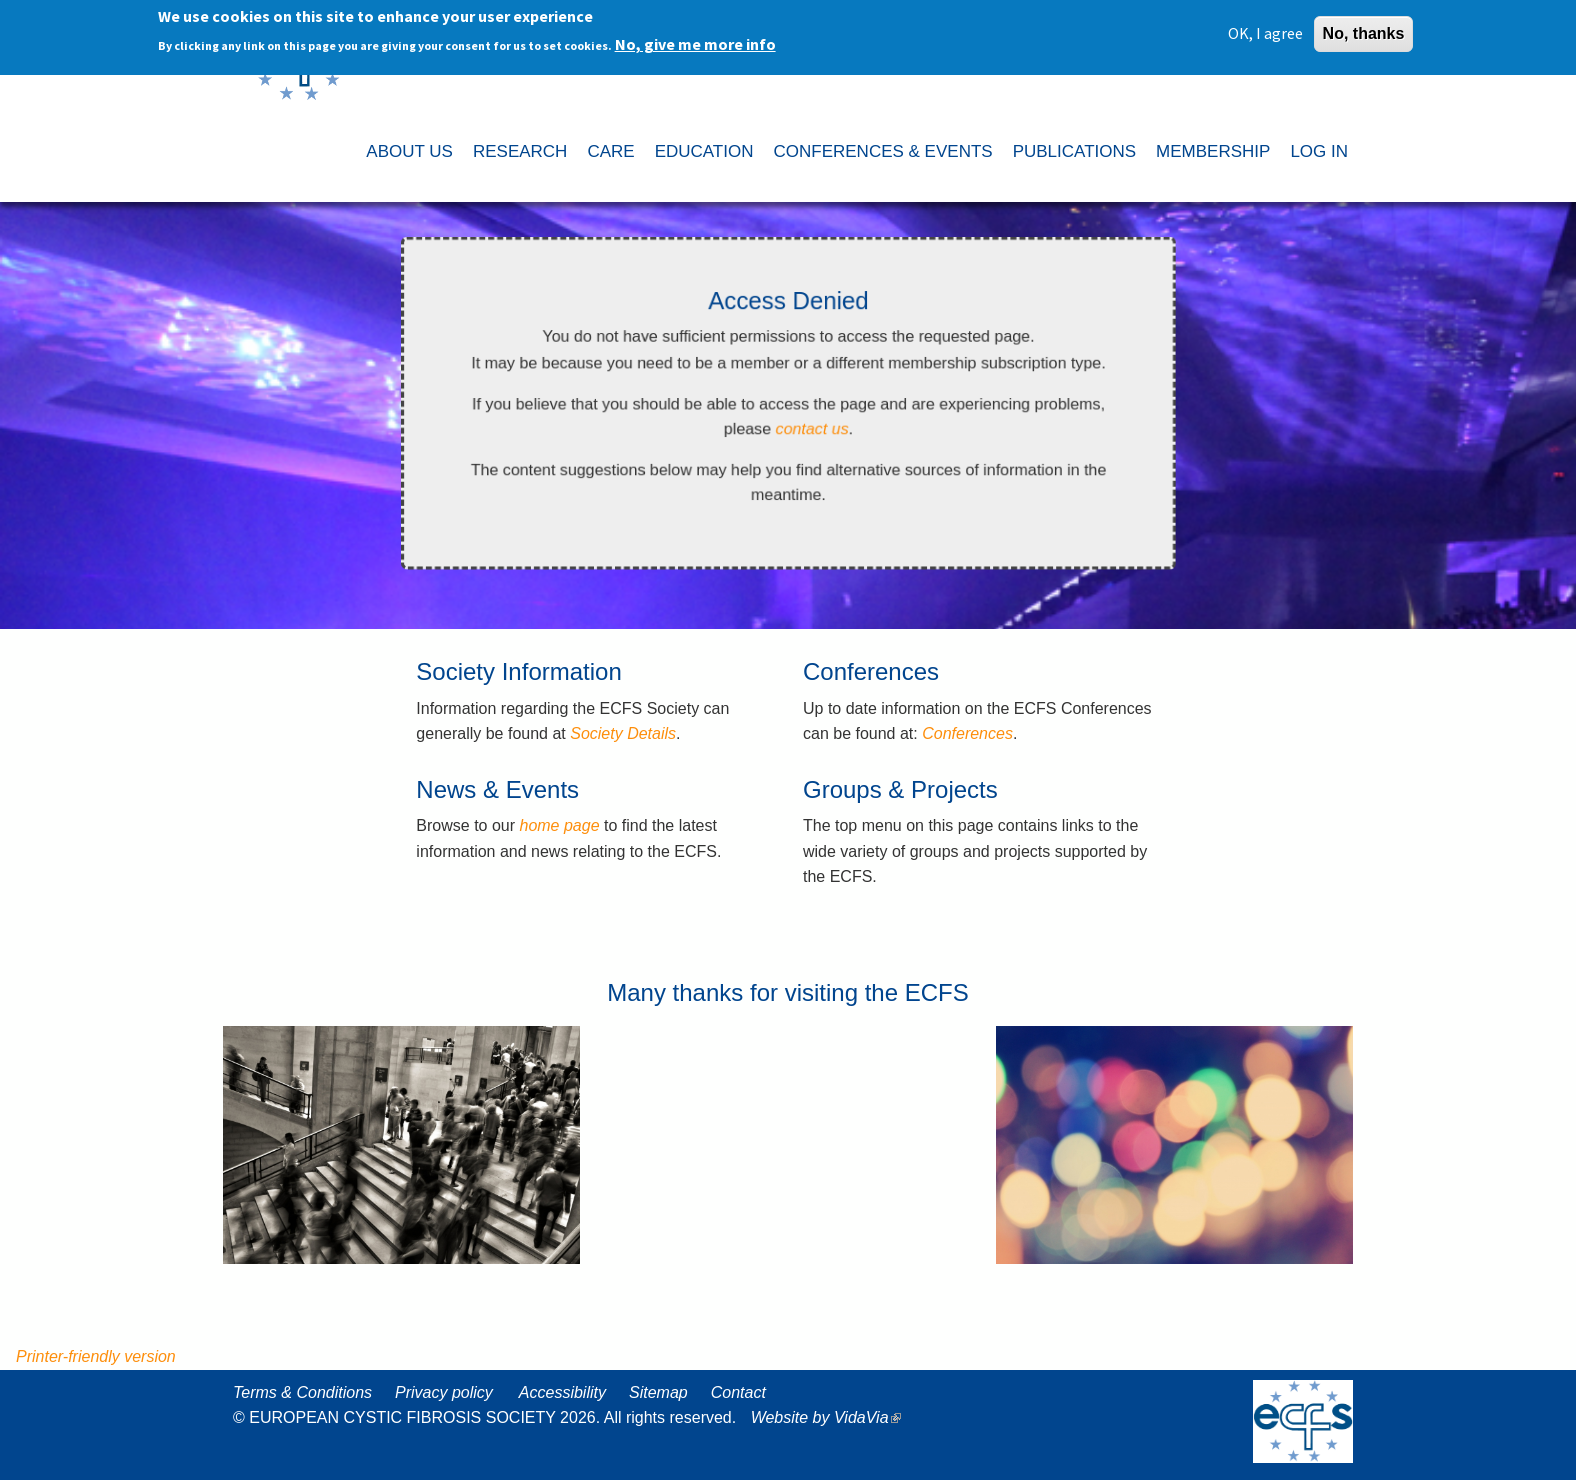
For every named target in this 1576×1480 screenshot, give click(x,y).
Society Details (623, 733)
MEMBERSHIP (1213, 151)
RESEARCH (520, 151)
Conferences (967, 733)
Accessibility (562, 1392)
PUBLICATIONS (1074, 151)
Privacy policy (444, 1392)
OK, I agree (1265, 30)
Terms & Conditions (302, 1392)
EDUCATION (704, 151)
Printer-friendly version (96, 1356)
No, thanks (1364, 30)
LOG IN (1319, 151)
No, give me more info (695, 41)
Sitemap (658, 1392)
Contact (738, 1392)
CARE (610, 151)
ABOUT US (409, 151)
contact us (812, 429)
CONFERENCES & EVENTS (882, 151)
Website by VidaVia (831, 1417)
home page (559, 825)
